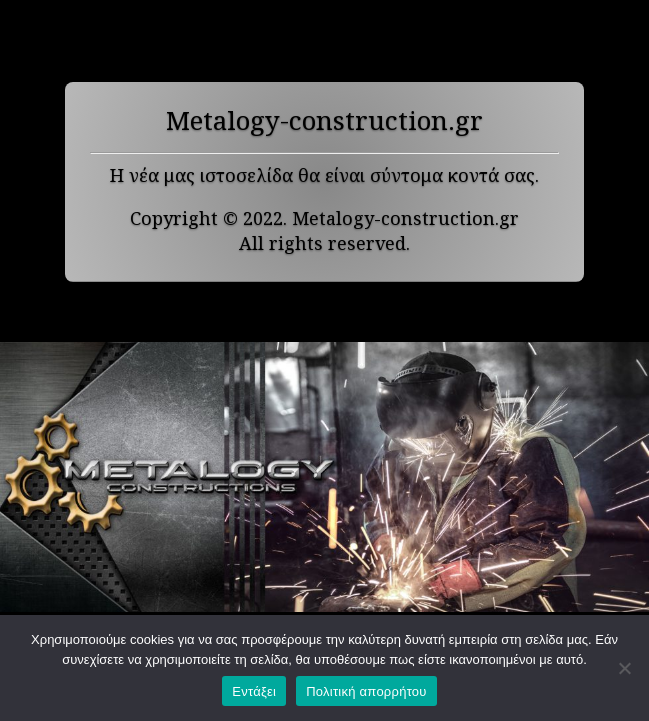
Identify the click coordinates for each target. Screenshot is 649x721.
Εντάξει (254, 691)
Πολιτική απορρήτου (366, 691)
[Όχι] (624, 668)
